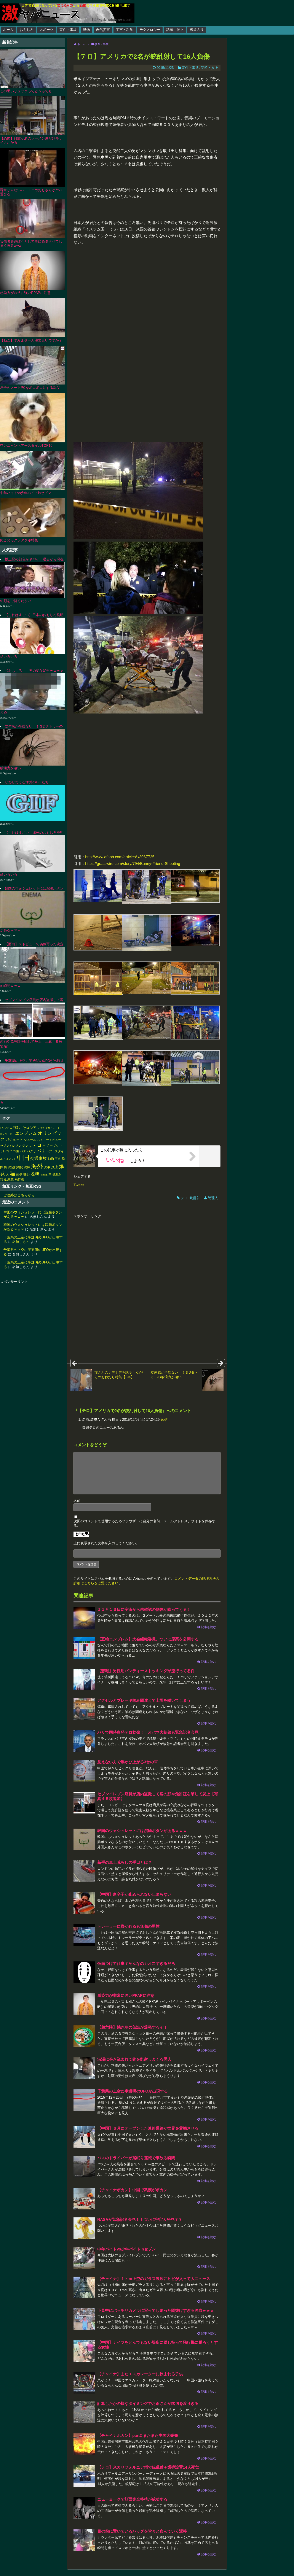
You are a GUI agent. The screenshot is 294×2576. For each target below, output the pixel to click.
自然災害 (103, 30)
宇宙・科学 (124, 30)
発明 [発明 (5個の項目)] (35, 1174)
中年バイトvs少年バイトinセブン (25, 493)
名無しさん (21, 1242)
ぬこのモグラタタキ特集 (19, 540)
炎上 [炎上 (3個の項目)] (54, 1167)
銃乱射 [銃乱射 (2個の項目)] (57, 1174)
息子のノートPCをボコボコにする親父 (30, 387)
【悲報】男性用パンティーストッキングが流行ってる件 (146, 1671)
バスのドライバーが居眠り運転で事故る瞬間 (136, 2158)
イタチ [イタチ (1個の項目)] (41, 1128)
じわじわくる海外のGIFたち (27, 782)
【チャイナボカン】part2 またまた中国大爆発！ (139, 2435)
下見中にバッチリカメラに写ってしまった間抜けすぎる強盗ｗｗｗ (155, 2310)
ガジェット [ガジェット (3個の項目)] (14, 1139)
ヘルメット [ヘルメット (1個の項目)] (10, 1159)
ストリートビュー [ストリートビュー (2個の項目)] (49, 1139)
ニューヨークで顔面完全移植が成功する (132, 2499)
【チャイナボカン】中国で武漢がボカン (132, 2190)
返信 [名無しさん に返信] (164, 1419)
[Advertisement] (215, 13)
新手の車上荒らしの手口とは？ (124, 1862)
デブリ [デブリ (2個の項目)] (54, 1145)
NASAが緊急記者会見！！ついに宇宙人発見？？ (139, 2219)
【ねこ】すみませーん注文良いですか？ (31, 340)
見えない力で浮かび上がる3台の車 (127, 1762)
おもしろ (27, 30)
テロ (184, 1198)
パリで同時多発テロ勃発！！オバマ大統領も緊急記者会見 (147, 1732)
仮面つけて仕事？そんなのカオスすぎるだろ (136, 1963)
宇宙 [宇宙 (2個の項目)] (58, 1158)
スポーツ (46, 30)
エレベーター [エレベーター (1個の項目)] (7, 1134)
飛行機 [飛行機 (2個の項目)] (19, 1179)
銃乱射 (195, 1198)
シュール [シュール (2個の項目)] (30, 1139)
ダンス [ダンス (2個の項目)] (26, 1145)
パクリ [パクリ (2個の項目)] (31, 1151)
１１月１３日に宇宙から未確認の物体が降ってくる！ (144, 1609)
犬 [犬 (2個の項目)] (7, 1174)
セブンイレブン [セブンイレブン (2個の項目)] (10, 1145)
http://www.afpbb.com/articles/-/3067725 (119, 857)
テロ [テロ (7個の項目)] (37, 1145)
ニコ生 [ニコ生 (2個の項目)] (14, 1151)
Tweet (79, 1185)
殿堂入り (197, 30)
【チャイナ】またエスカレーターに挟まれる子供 (140, 2374)
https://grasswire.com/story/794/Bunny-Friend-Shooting (132, 863)
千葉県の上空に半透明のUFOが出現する (132, 2091)
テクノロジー (149, 30)
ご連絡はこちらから (19, 1195)
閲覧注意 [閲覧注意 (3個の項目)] (7, 1179)
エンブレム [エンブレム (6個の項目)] (26, 1133)
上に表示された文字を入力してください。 (106, 1543)
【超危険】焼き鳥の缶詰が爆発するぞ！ (132, 2027)
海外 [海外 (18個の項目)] (37, 1166)
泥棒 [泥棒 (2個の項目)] (27, 1167)
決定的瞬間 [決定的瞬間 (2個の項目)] (15, 1167)
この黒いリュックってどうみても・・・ (31, 91)
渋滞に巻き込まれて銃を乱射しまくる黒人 (134, 2059)
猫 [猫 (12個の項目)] (12, 1174)
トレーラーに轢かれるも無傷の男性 (128, 1926)
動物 (86, 30)
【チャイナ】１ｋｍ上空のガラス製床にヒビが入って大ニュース (153, 2279)
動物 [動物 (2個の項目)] (51, 1158)
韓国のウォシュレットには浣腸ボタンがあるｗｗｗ (142, 1831)
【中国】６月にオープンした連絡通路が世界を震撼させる (147, 2128)
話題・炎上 (175, 30)
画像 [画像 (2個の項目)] (19, 1174)
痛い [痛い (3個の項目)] (26, 1174)
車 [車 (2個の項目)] (49, 1174)
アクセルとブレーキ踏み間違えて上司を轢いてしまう (144, 1700)
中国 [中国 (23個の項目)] (23, 1157)
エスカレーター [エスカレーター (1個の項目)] (53, 1128)
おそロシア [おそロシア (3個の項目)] (27, 1128)
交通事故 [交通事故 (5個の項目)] (38, 1158)
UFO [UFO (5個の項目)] (14, 1127)
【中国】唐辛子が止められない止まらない (134, 1894)
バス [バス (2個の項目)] (23, 1151)
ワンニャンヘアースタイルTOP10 (26, 445)
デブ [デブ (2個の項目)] (46, 1145)
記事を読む (208, 1627)
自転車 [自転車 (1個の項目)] (44, 1174)
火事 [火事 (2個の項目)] (47, 1167)
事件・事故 (68, 30)
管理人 (213, 1198)
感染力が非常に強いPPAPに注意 (25, 293)
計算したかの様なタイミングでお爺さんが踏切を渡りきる (147, 2403)
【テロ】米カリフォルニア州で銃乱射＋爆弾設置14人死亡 (148, 2467)
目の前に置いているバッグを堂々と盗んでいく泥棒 (142, 2531)
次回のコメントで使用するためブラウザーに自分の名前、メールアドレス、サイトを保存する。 (144, 1523)
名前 (77, 1501)
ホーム (8, 30)
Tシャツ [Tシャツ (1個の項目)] (4, 1128)
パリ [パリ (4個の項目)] (41, 1151)
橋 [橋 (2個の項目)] (5, 1167)
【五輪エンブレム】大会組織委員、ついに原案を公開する (147, 1639)
